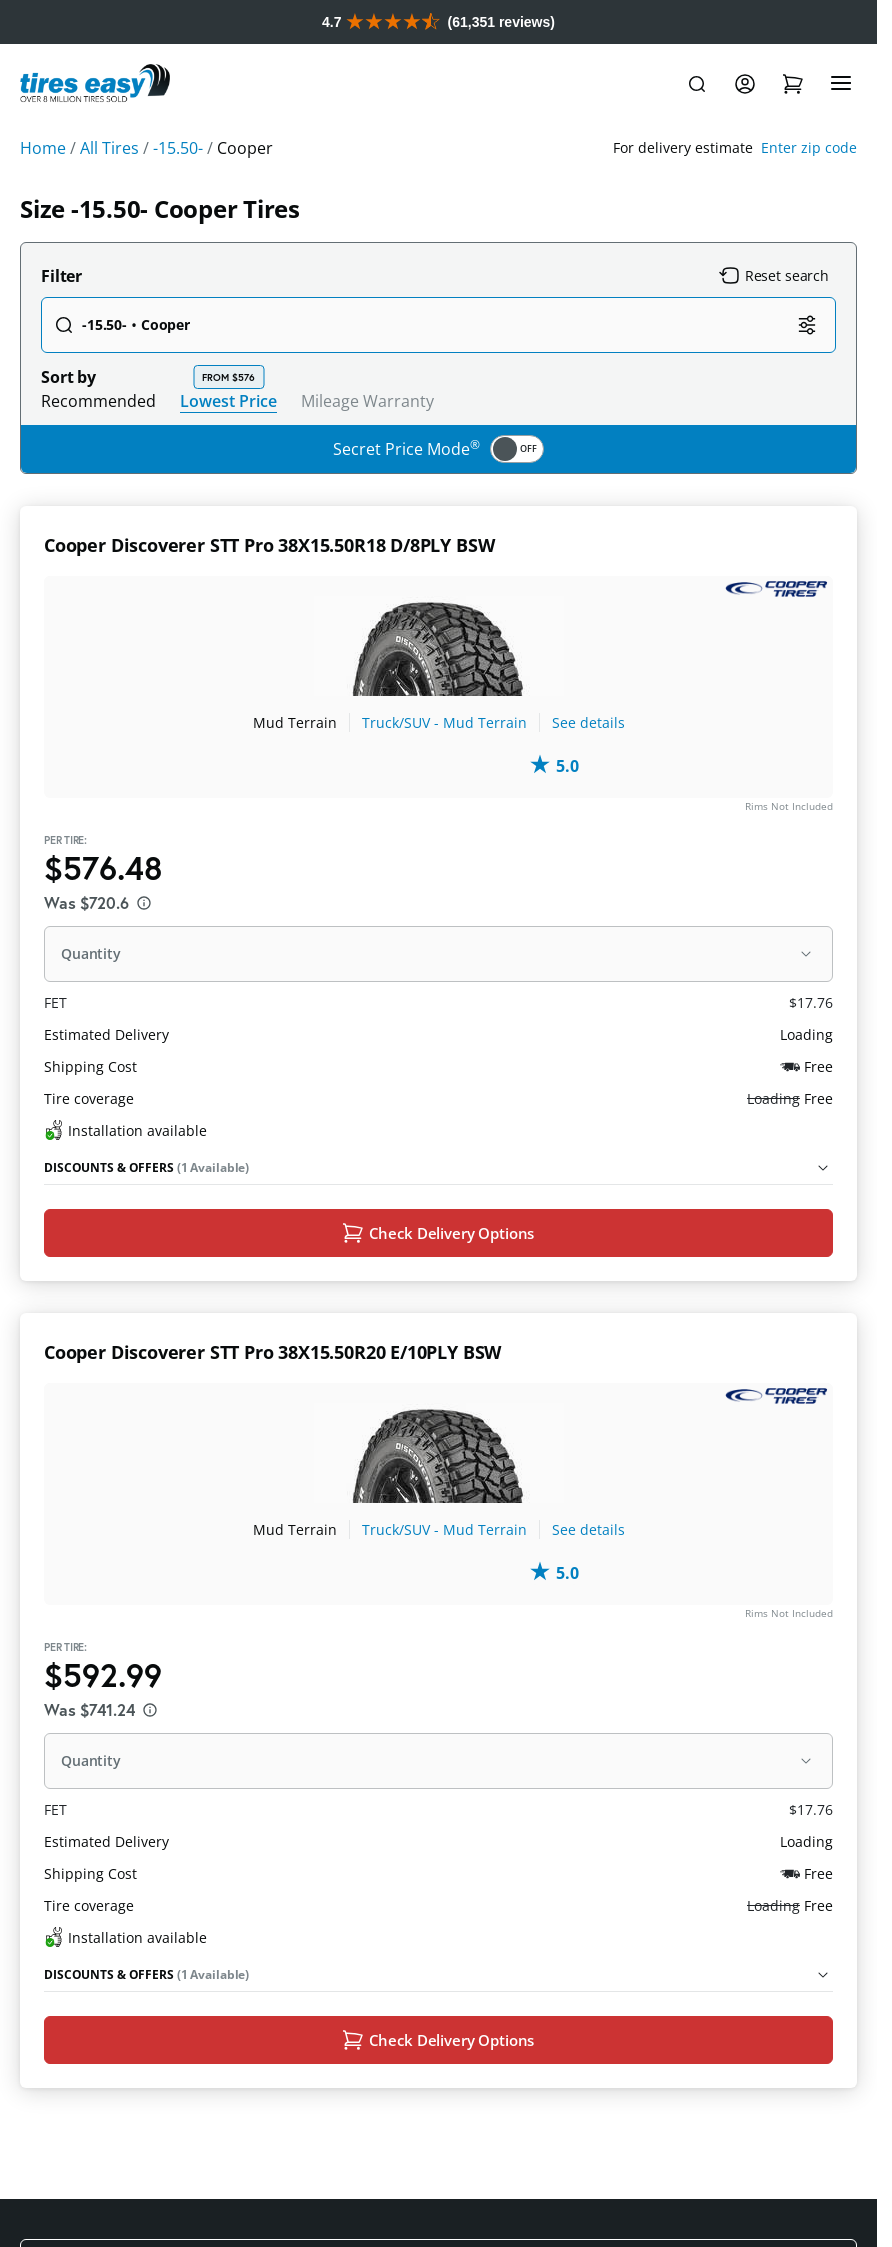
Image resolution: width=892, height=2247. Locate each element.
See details (588, 766)
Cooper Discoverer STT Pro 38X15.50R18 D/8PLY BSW (269, 589)
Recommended (98, 445)
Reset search (774, 320)
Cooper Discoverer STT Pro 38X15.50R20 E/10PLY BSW (272, 1398)
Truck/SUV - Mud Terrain (444, 766)
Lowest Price (228, 444)
